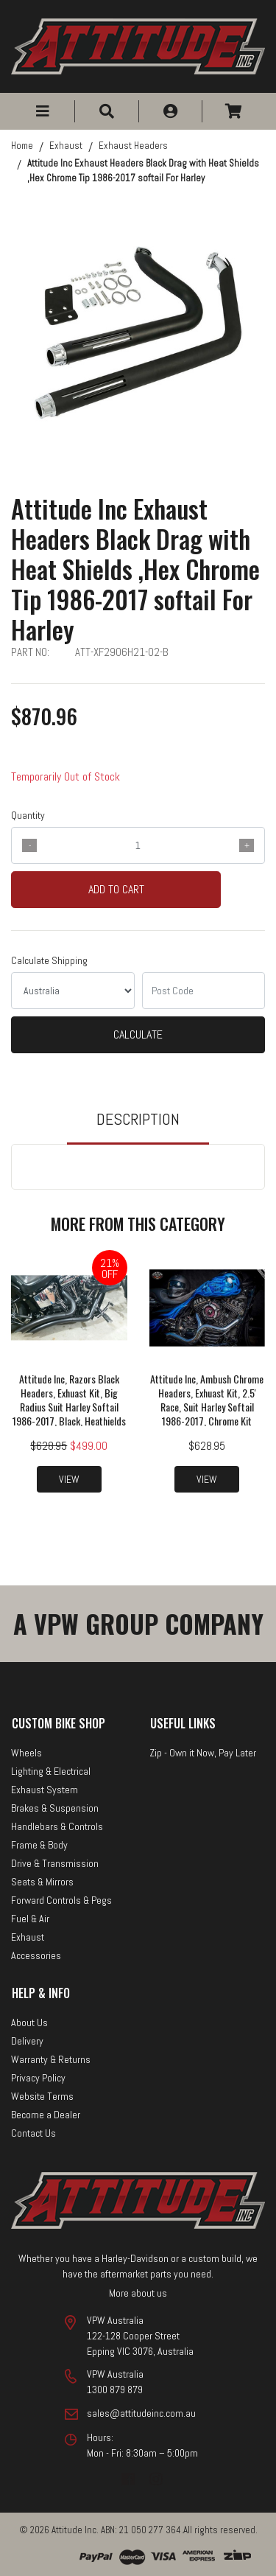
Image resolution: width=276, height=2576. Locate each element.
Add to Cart (116, 889)
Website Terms (42, 2096)
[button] (42, 111)
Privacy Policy (38, 2077)
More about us (138, 2293)
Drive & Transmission (55, 1863)
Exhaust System (44, 1789)
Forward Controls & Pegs (61, 1900)
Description (138, 1119)
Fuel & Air (30, 1918)
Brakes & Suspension (55, 1808)
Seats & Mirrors (42, 1881)
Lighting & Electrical (51, 1771)
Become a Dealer (45, 2114)
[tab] (138, 1126)
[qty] (138, 845)
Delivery (27, 2041)
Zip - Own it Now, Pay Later (202, 1752)
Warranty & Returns (51, 2059)
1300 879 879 (115, 2389)
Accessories (36, 1955)
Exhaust (27, 1937)
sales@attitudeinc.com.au (141, 2413)
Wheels (26, 1752)
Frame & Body (39, 1844)
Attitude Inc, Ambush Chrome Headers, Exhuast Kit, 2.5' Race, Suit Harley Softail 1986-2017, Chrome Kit (206, 1399)
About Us (29, 2022)
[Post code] (204, 990)
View (69, 1479)
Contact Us (33, 2133)
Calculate (138, 1034)
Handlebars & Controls (57, 1826)
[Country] (73, 990)
